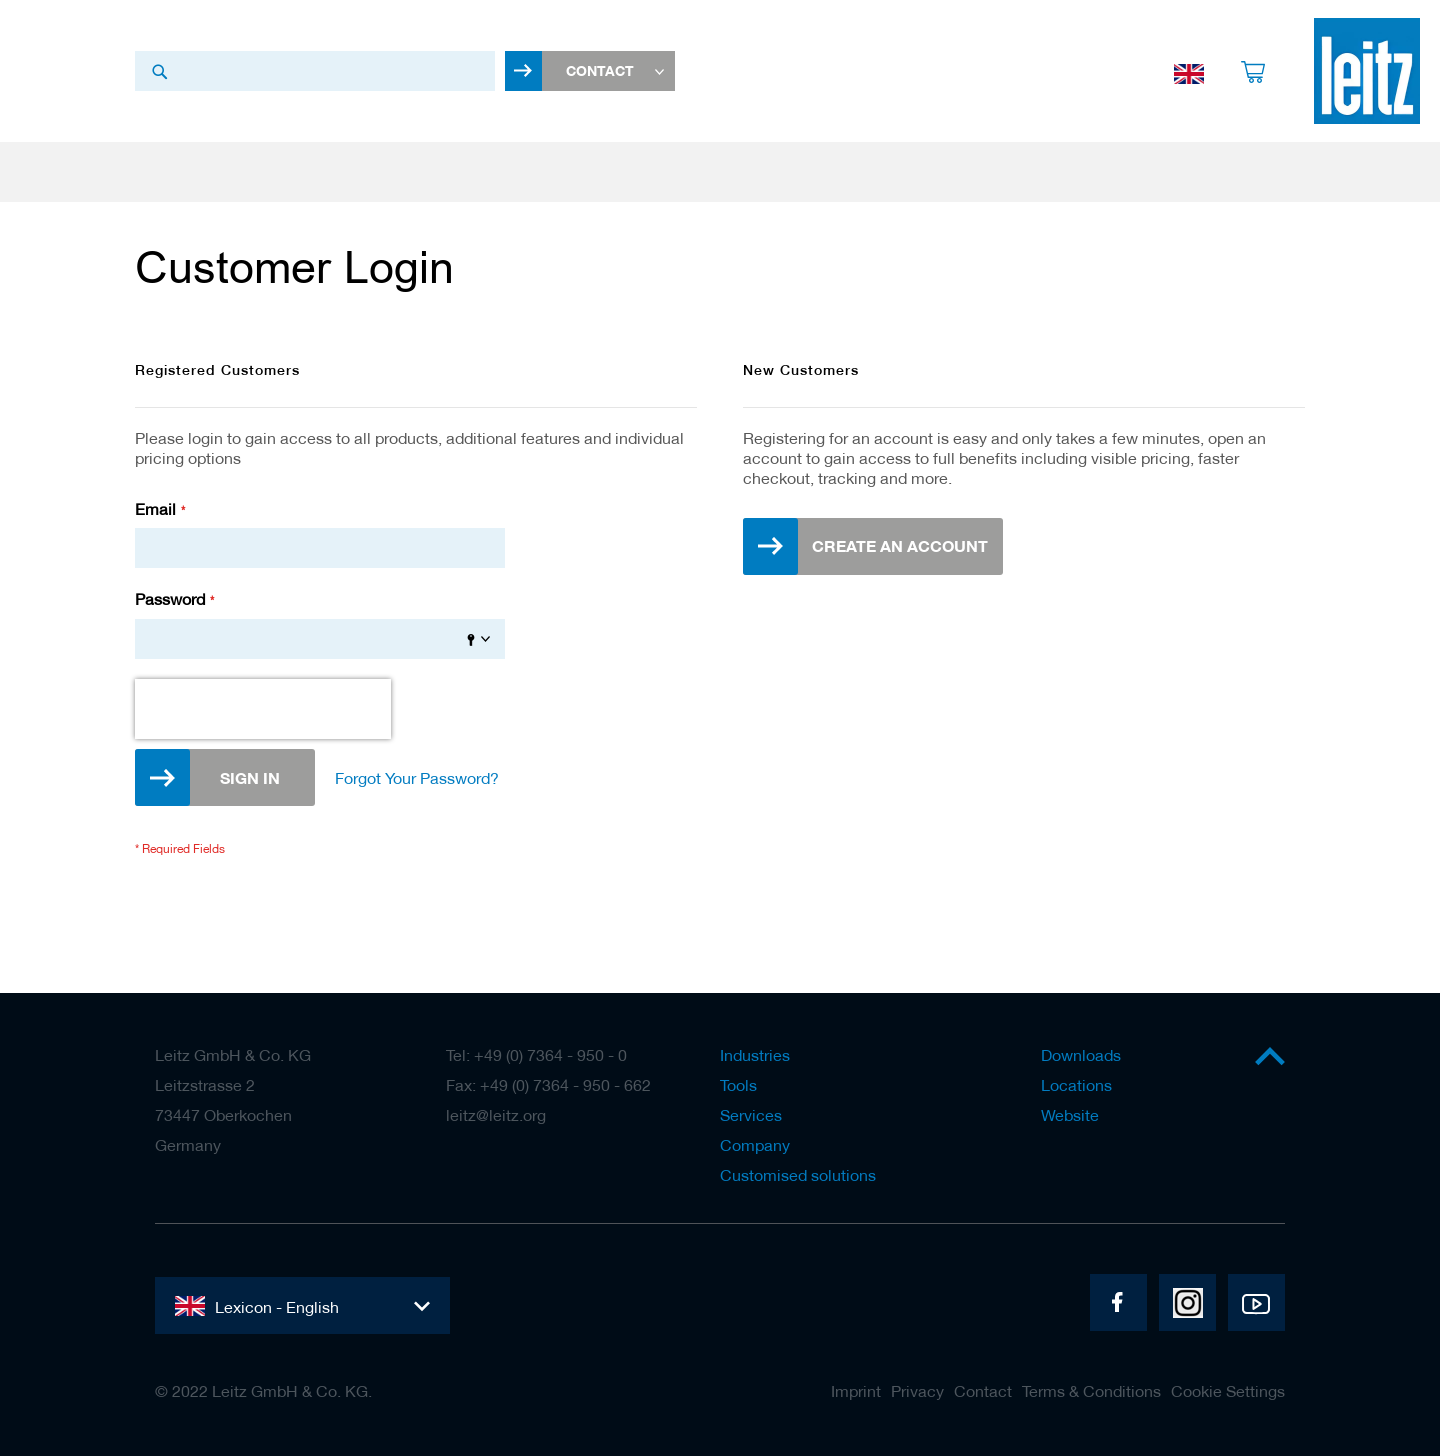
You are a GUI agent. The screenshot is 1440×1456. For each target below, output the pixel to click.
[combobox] (315, 73)
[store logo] (1367, 73)
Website (1070, 1115)
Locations (1076, 1085)
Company (755, 1145)
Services (751, 1115)
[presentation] (263, 714)
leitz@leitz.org (496, 1115)
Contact (983, 1391)
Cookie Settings (1228, 1391)
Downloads (1081, 1055)
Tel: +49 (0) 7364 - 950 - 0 (536, 1055)
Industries (755, 1055)
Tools (738, 1085)
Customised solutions (798, 1175)
